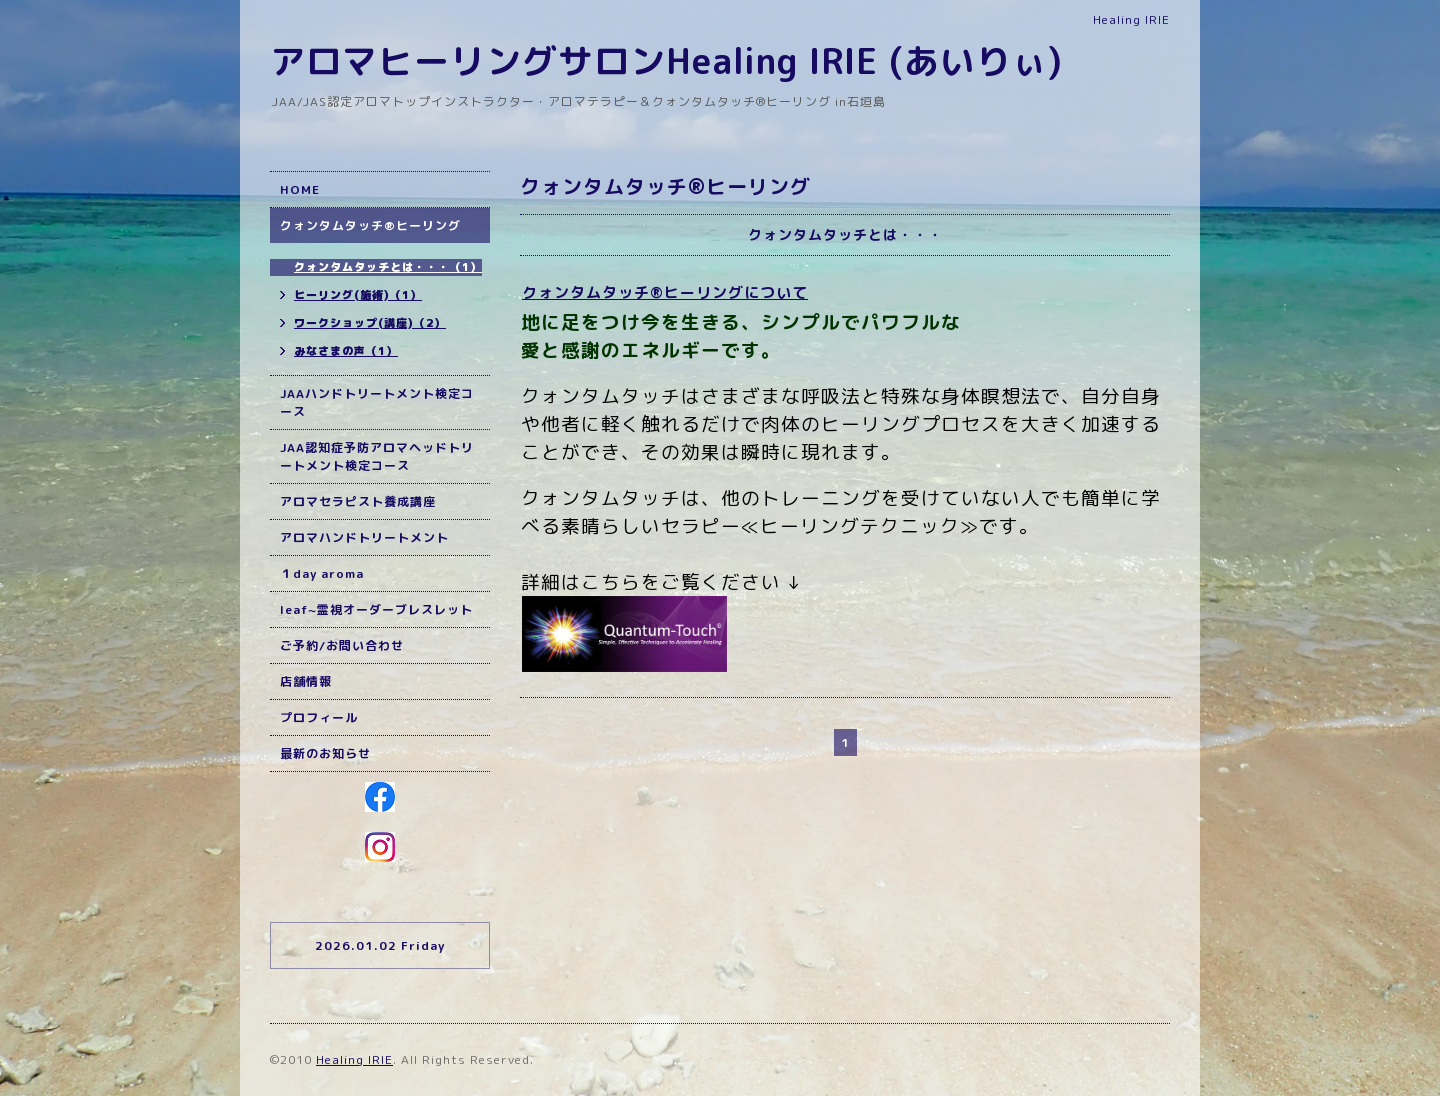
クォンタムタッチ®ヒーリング (370, 225)
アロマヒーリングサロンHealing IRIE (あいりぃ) (666, 60)
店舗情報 (306, 681)
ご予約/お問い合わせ (342, 645)
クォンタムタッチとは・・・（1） (388, 267)
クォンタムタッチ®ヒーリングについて (665, 292)
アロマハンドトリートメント (364, 537)
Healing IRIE (354, 1059)
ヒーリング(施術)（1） (358, 295)
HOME (300, 189)
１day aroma (322, 573)
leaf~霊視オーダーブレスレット (376, 609)
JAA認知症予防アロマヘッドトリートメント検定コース (377, 456)
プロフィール (319, 717)
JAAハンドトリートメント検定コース (377, 402)
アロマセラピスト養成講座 (358, 501)
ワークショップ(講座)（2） (370, 323)
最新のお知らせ (325, 753)
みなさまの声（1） (346, 351)
